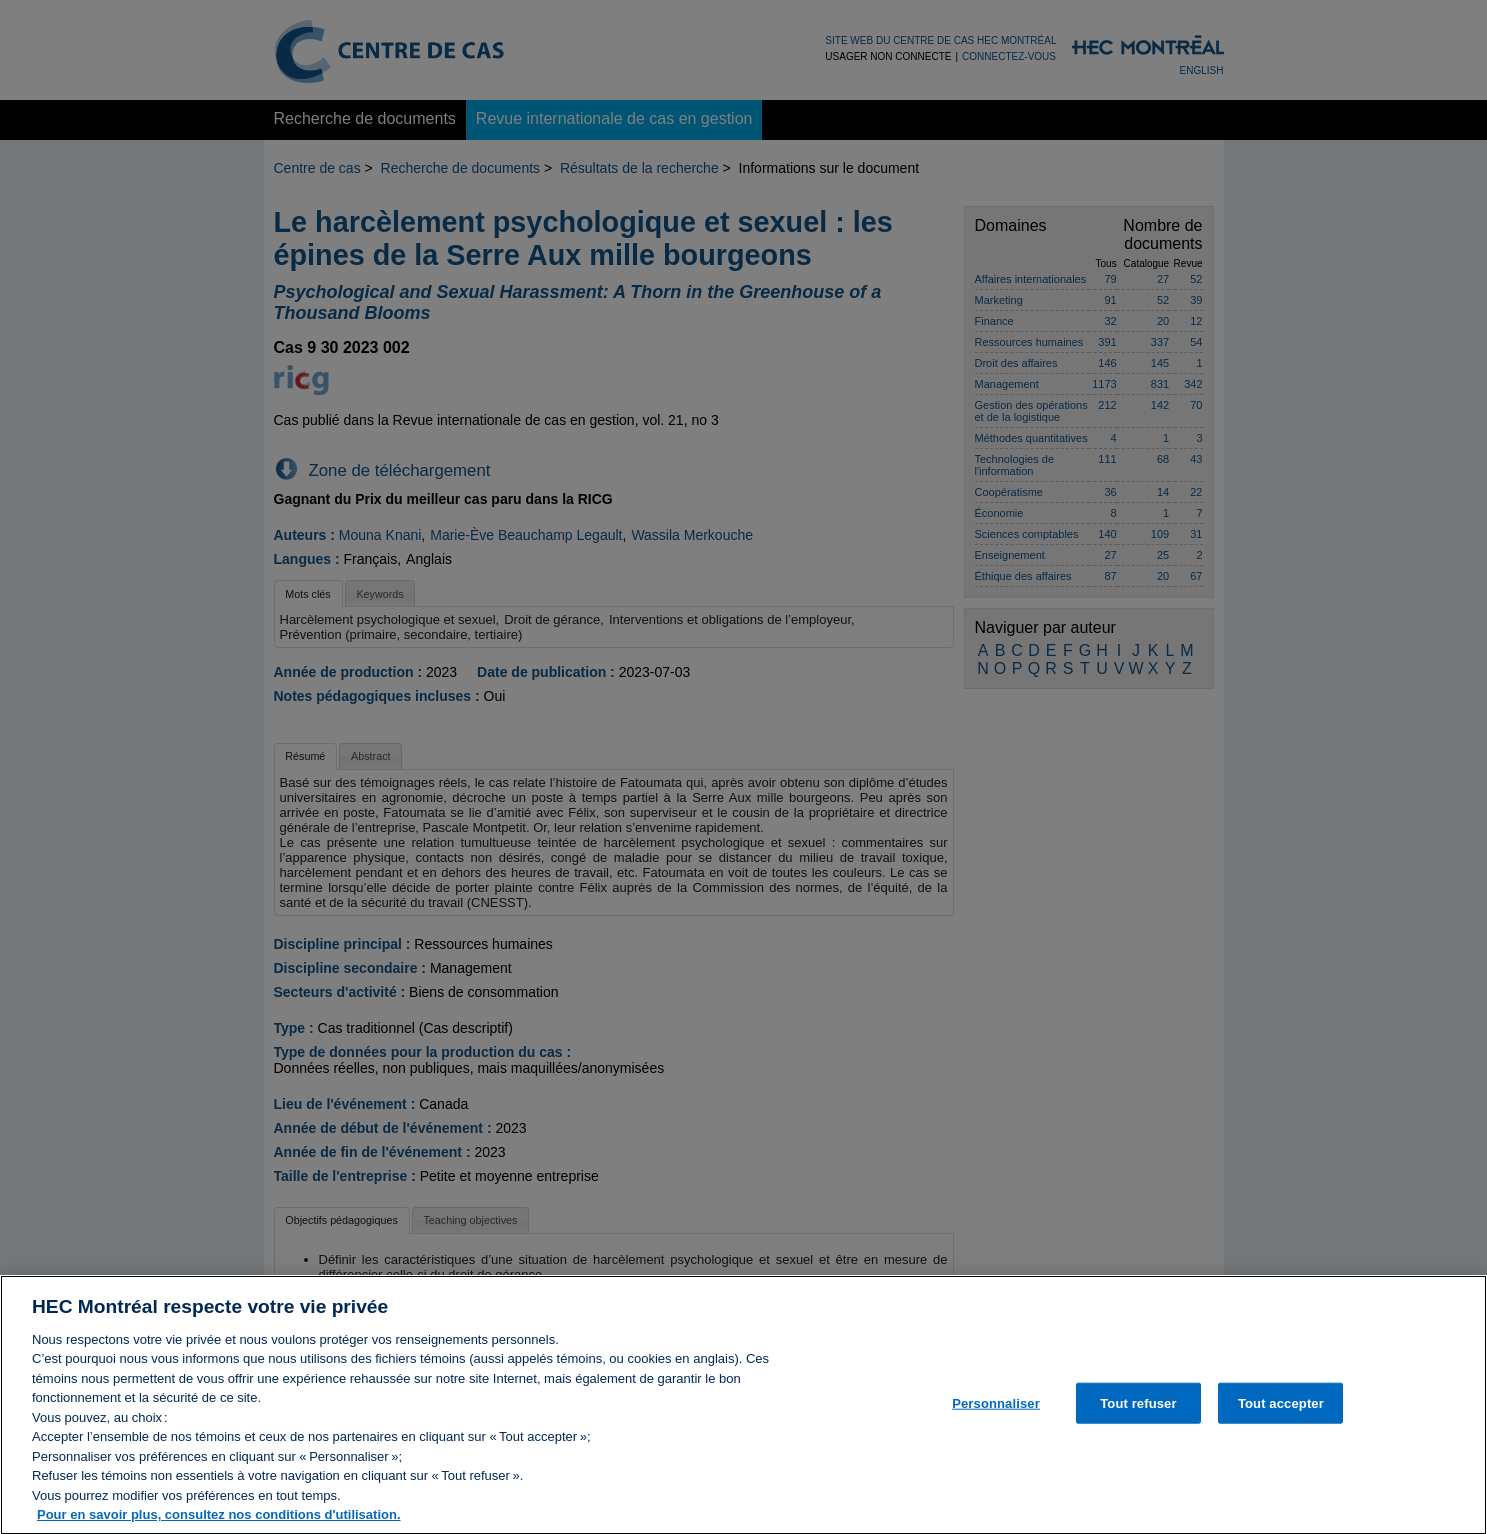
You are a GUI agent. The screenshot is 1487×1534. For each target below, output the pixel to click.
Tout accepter (1281, 1411)
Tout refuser (1138, 1411)
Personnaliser (996, 1411)
